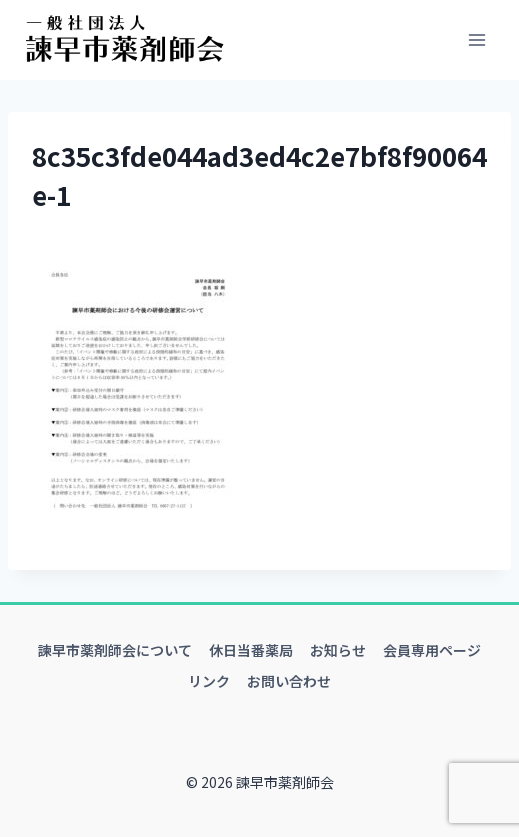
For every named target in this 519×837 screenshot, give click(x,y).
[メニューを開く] (476, 39)
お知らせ (338, 650)
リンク (209, 681)
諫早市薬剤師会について (115, 650)
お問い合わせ (289, 681)
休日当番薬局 (251, 650)
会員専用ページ (432, 650)
